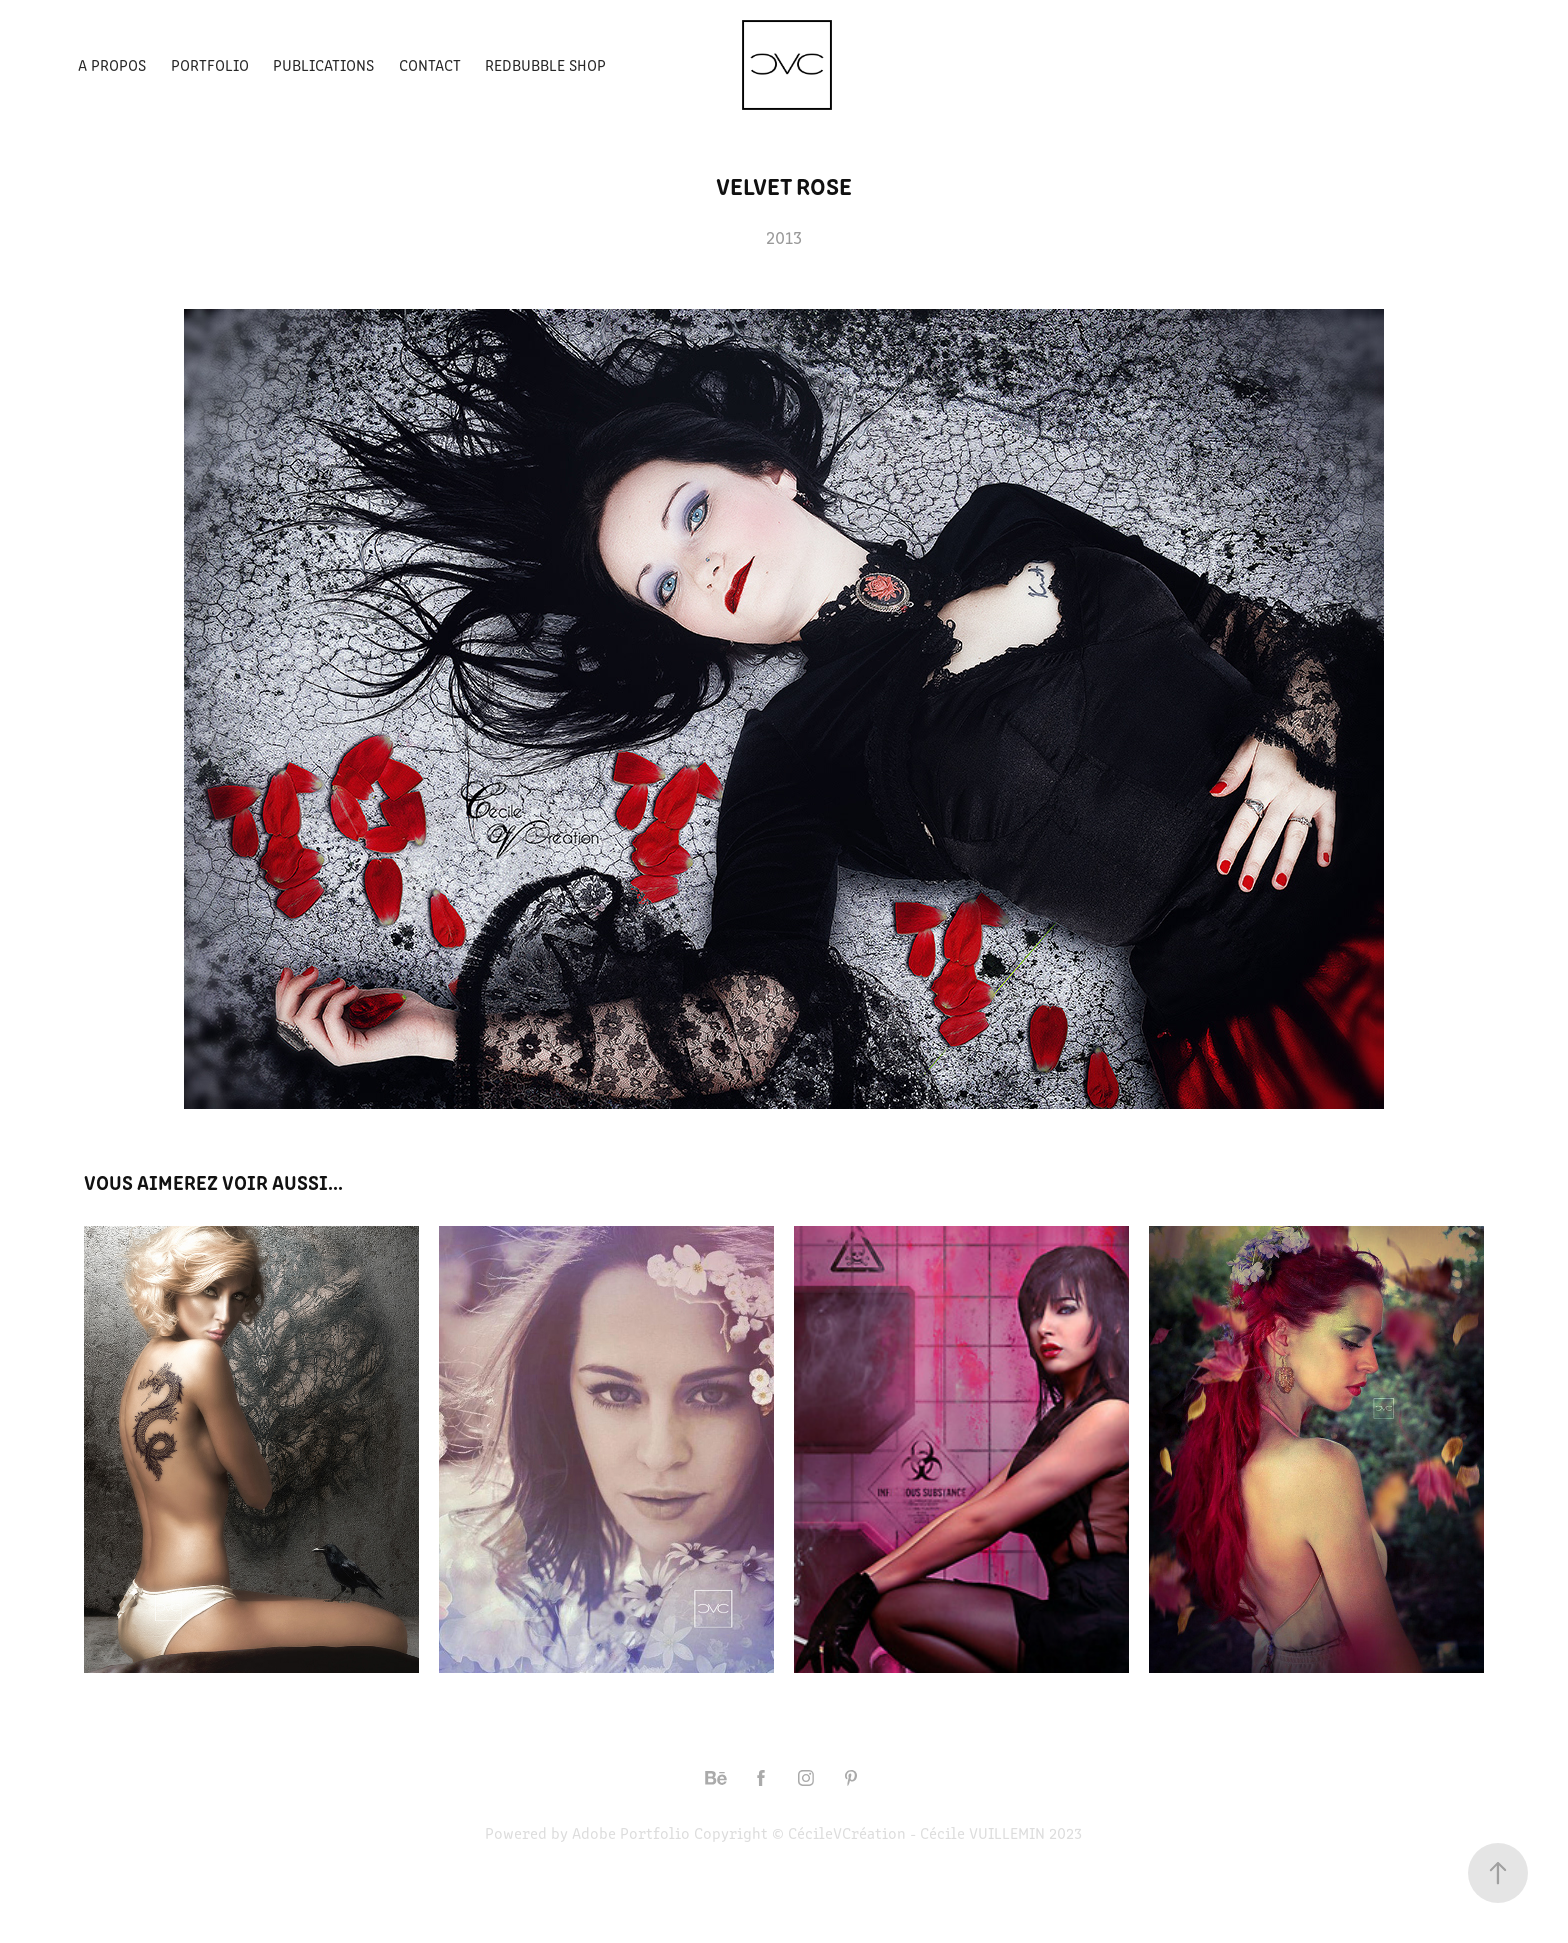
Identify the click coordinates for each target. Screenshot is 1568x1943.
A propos (112, 64)
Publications (323, 64)
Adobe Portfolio (631, 1832)
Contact (430, 64)
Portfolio (210, 64)
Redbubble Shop (545, 64)
